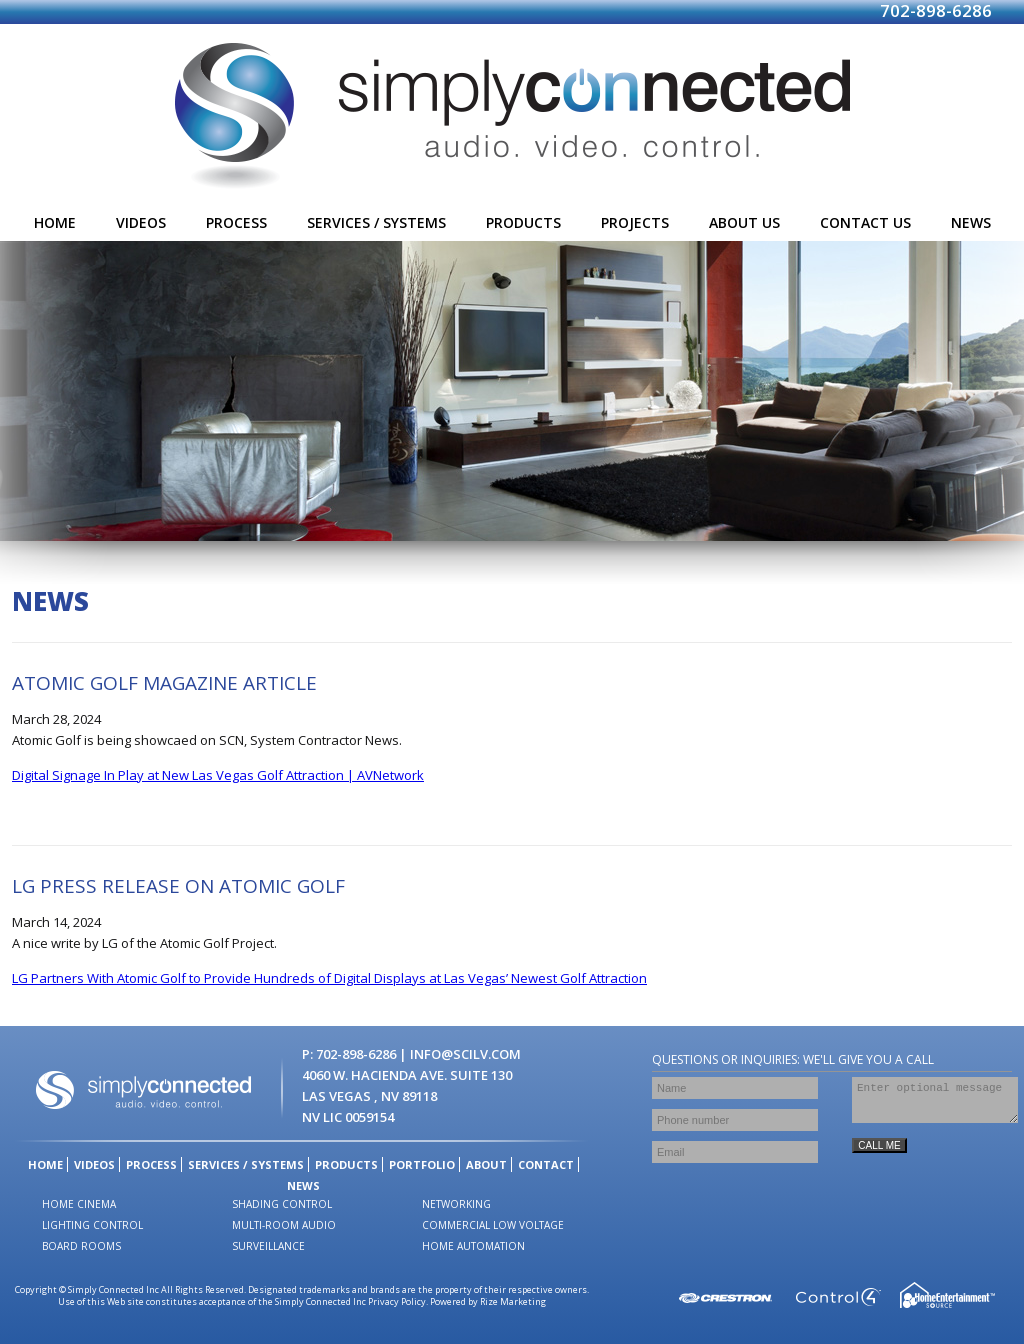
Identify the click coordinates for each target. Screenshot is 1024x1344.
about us (744, 222)
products (523, 222)
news (971, 222)
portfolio (422, 1164)
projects (635, 222)
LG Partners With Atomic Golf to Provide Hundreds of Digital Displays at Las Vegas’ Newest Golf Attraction (329, 978)
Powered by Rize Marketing (488, 1301)
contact (546, 1164)
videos (141, 222)
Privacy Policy (397, 1301)
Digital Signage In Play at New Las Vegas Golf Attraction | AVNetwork (218, 775)
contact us (865, 222)
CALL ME (879, 1154)
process (236, 222)
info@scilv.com (465, 1054)
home (55, 222)
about (486, 1164)
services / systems (376, 222)
